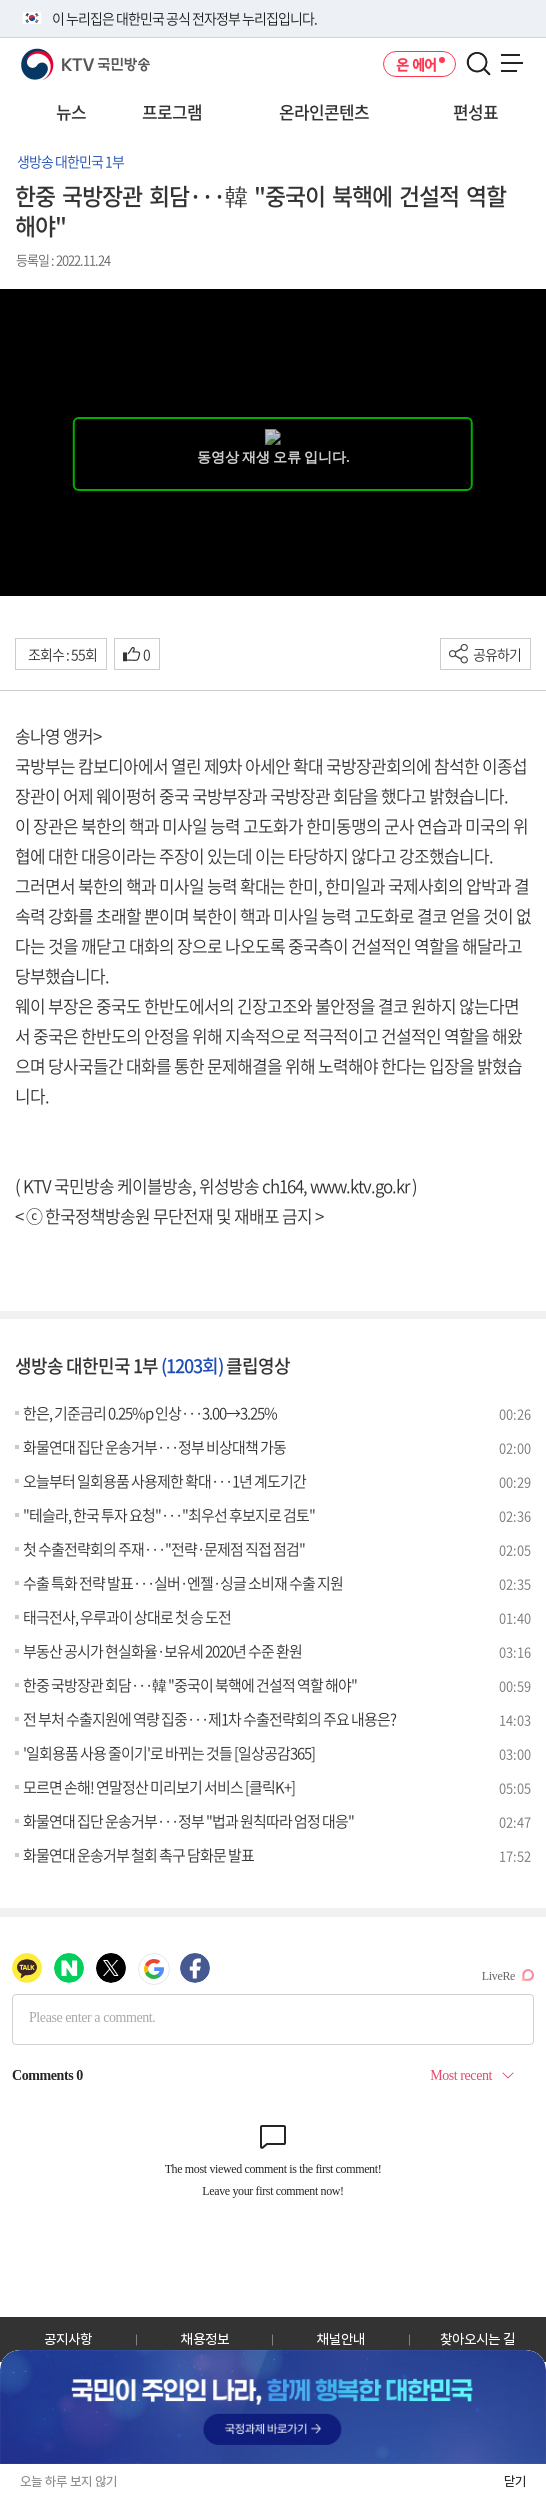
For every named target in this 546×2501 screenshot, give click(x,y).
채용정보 (205, 2339)
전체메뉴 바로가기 (0, 0)
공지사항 (68, 2339)
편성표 (475, 111)
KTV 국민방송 (56, 56)
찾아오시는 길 (477, 2339)
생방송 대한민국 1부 (70, 161)
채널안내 (341, 2339)
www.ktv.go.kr (359, 1185)
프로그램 (172, 111)
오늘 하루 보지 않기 (68, 2481)
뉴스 (71, 111)
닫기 (515, 2481)
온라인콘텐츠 (324, 111)
